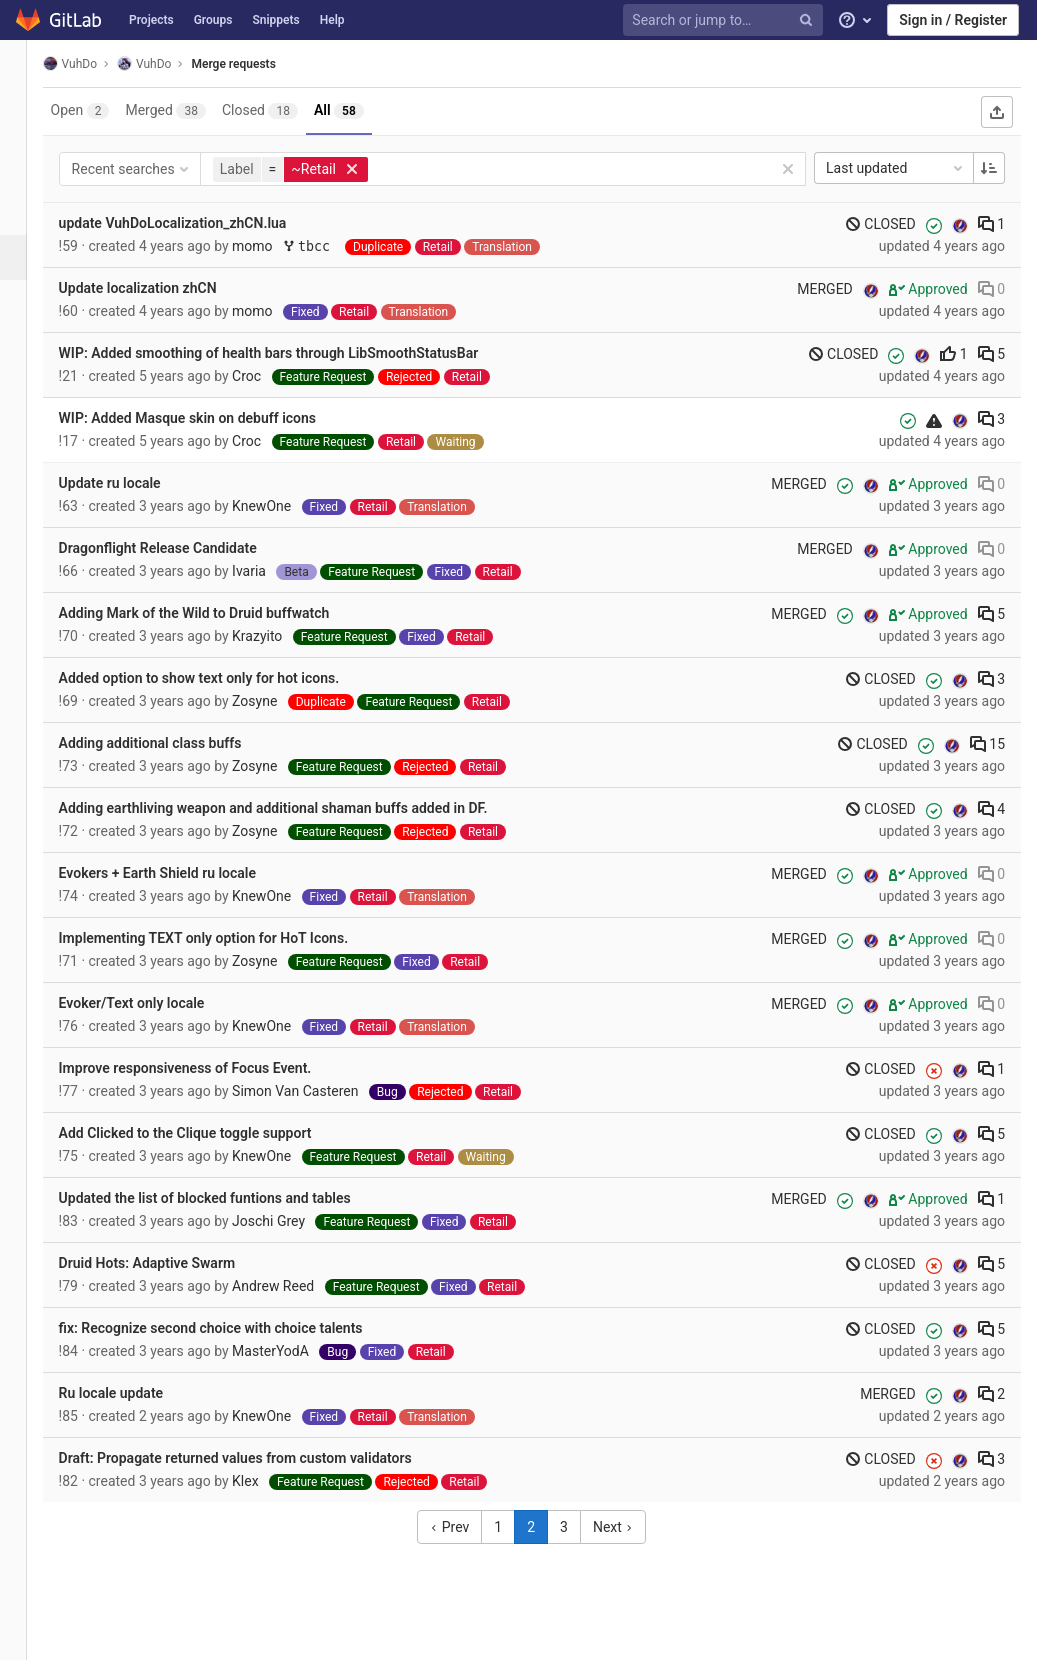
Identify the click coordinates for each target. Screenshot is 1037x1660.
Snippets (275, 20)
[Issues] (24, 212)
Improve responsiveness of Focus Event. (208, 1068)
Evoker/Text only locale (155, 1003)
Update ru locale (133, 483)
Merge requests (257, 64)
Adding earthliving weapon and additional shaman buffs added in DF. (296, 808)
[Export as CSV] (997, 112)
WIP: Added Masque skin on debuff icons (210, 418)
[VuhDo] (25, 70)
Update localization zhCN (161, 288)
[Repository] (24, 167)
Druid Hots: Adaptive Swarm (170, 1263)
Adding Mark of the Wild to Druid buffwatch (217, 613)
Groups (213, 20)
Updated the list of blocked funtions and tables (228, 1198)
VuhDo (93, 63)
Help (332, 20)
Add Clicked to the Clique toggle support (208, 1133)
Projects (151, 20)
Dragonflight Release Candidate (181, 548)
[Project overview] (24, 122)
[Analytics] (24, 347)
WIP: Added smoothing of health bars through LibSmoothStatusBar (292, 353)
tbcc (333, 246)
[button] (24, 1636)
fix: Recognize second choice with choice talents (234, 1328)
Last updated (896, 168)
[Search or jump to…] (726, 20)
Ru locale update (134, 1393)
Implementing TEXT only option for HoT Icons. (227, 938)
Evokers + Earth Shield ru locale (180, 873)
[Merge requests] (26, 257)
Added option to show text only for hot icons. (222, 678)
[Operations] (24, 302)
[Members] (24, 437)
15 (987, 744)
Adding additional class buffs (173, 743)
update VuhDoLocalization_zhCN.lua (196, 223)
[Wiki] (24, 392)
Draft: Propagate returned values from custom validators (258, 1458)
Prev (461, 1527)
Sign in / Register (953, 20)
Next (625, 1527)
